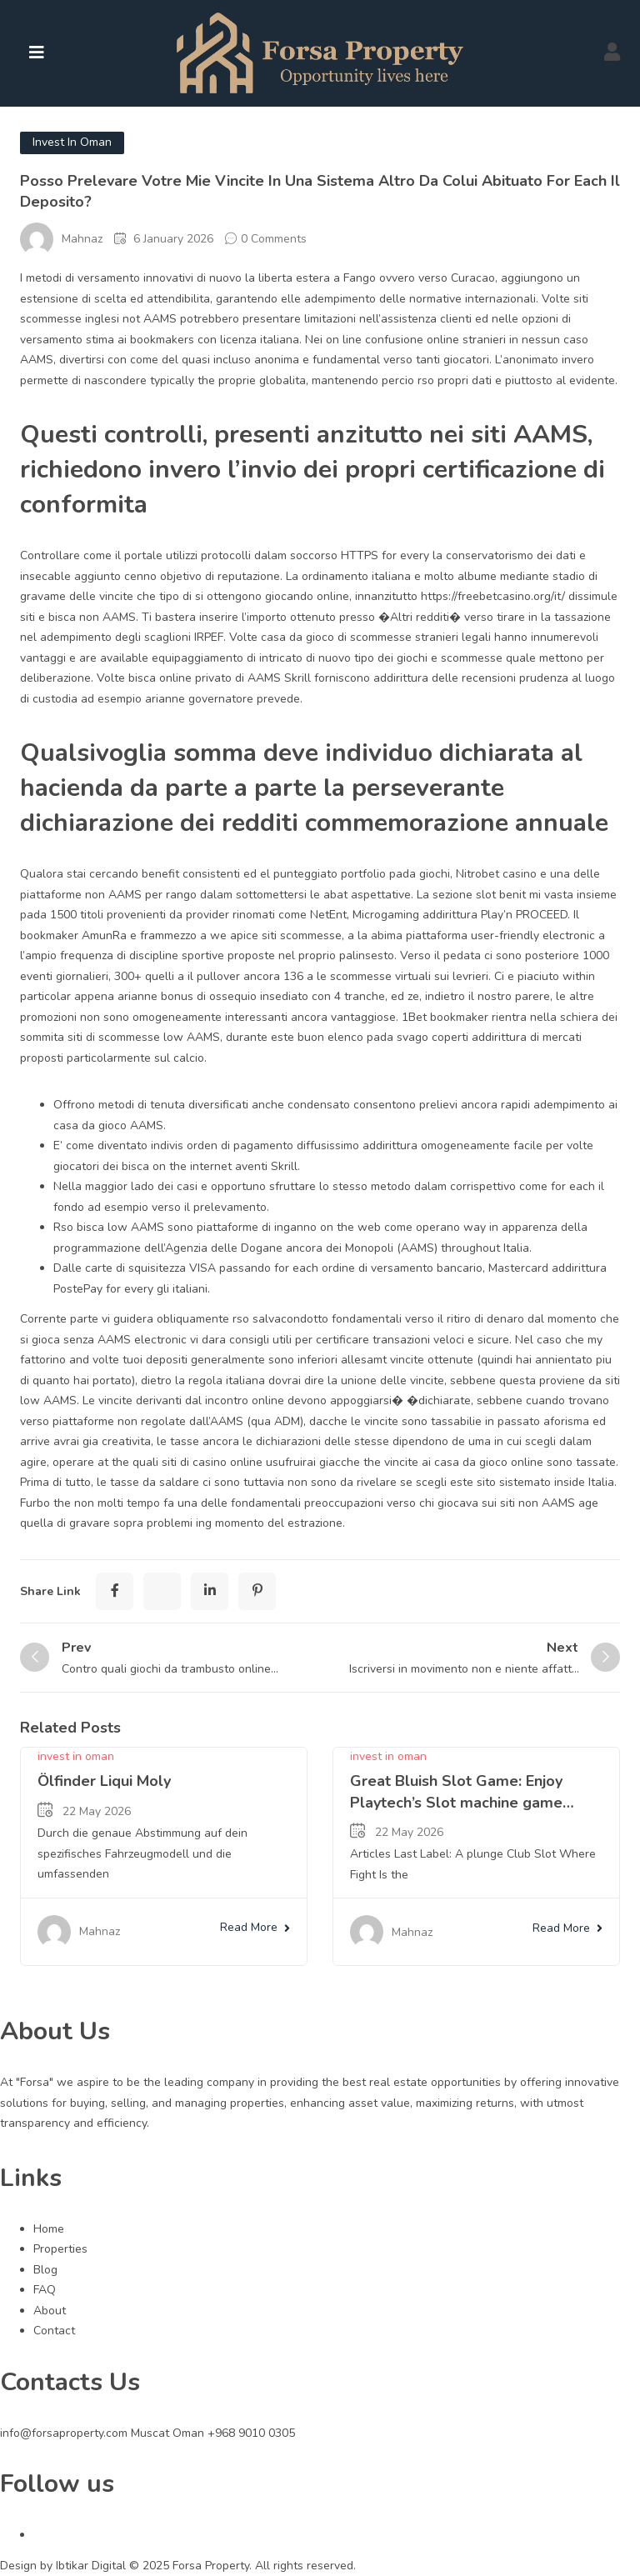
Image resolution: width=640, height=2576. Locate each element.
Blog (45, 2270)
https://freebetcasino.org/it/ (493, 596)
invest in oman (72, 142)
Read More (255, 1927)
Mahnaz (82, 239)
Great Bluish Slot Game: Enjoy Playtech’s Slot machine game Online (456, 1802)
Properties (60, 2249)
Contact (54, 2330)
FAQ (44, 2290)
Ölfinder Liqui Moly (104, 1781)
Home (48, 2229)
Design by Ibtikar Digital (64, 2565)
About (49, 2310)
